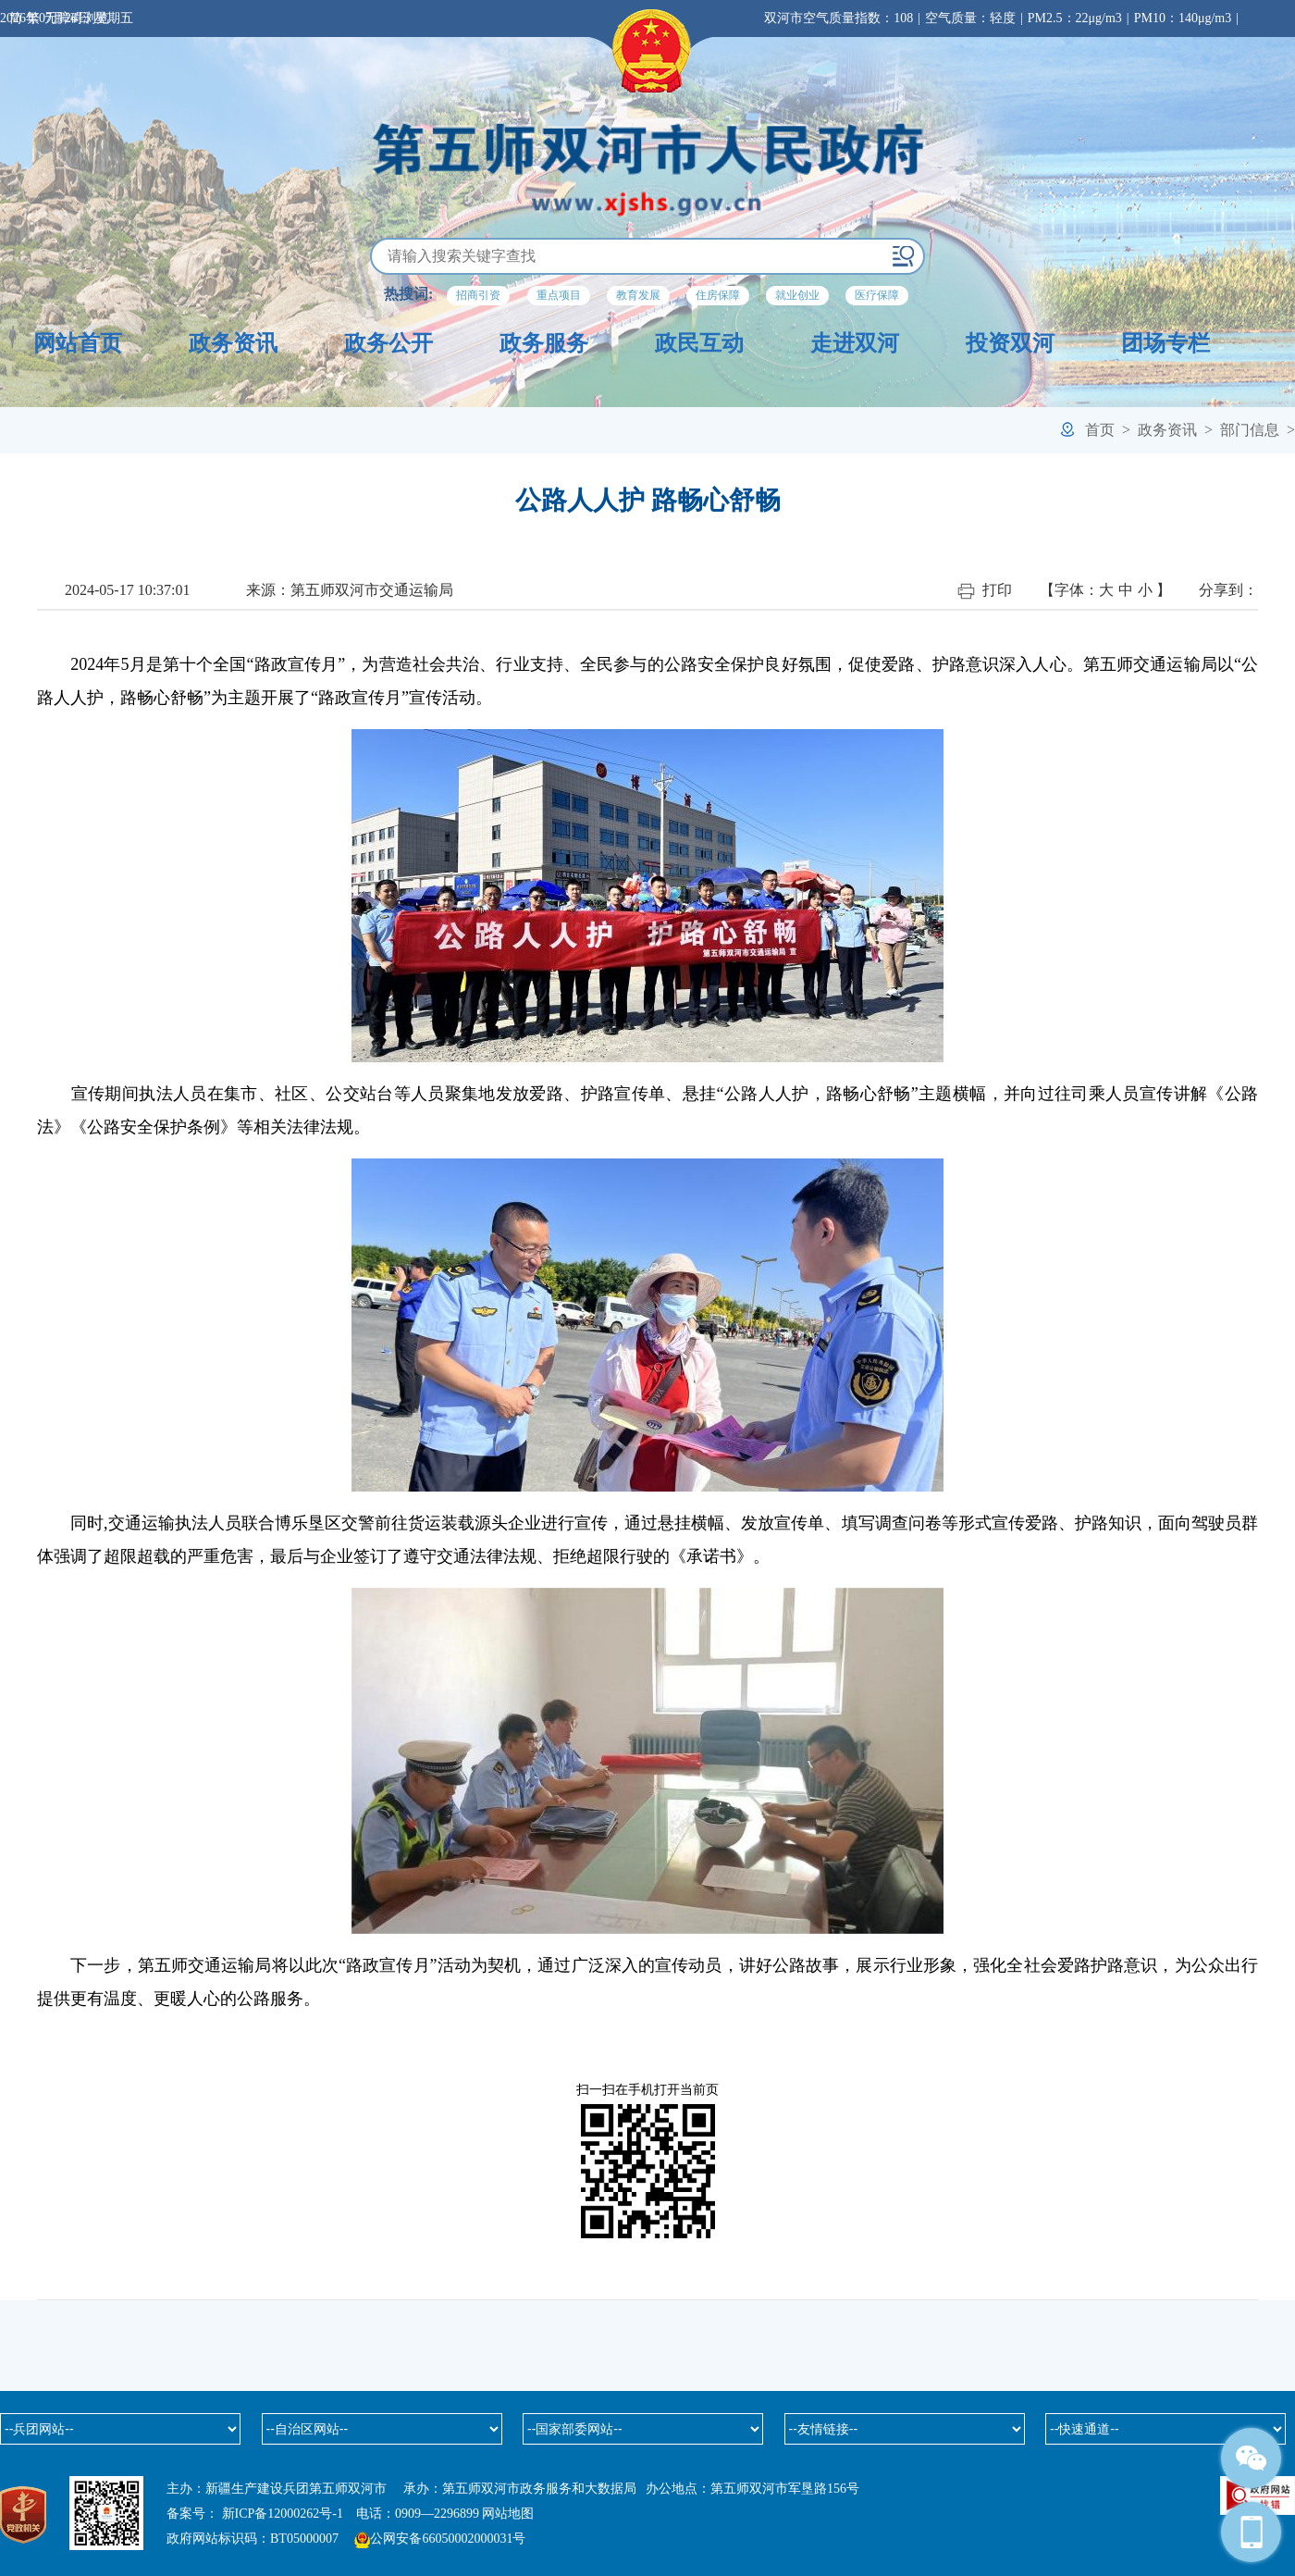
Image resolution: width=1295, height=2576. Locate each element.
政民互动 (699, 343)
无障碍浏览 (76, 18)
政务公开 (388, 343)
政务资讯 (233, 343)
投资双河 (1010, 343)
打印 (984, 591)
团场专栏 (1165, 343)
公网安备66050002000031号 (447, 2538)
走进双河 (854, 343)
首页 (1100, 430)
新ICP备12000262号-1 (282, 2513)
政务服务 (544, 343)
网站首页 (77, 343)
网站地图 (508, 2513)
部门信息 (1249, 430)
